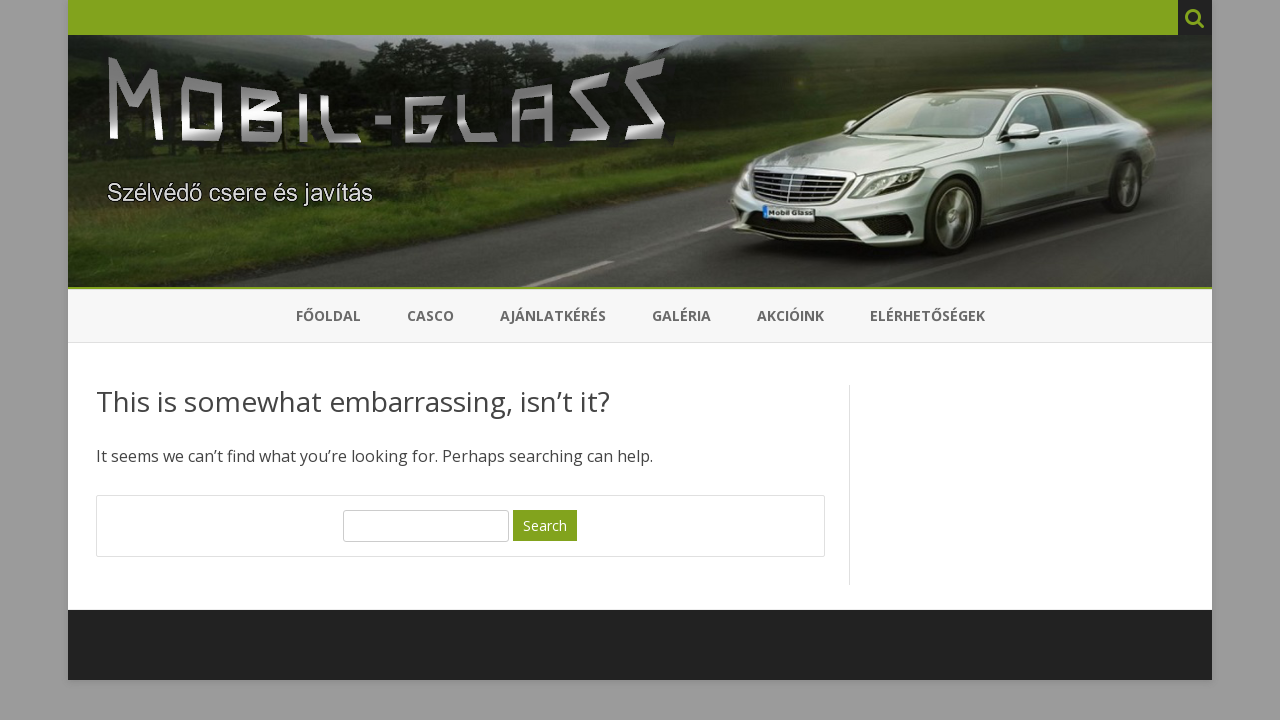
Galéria (681, 315)
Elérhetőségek (927, 315)
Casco (430, 315)
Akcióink (790, 315)
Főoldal (328, 315)
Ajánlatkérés (553, 315)
